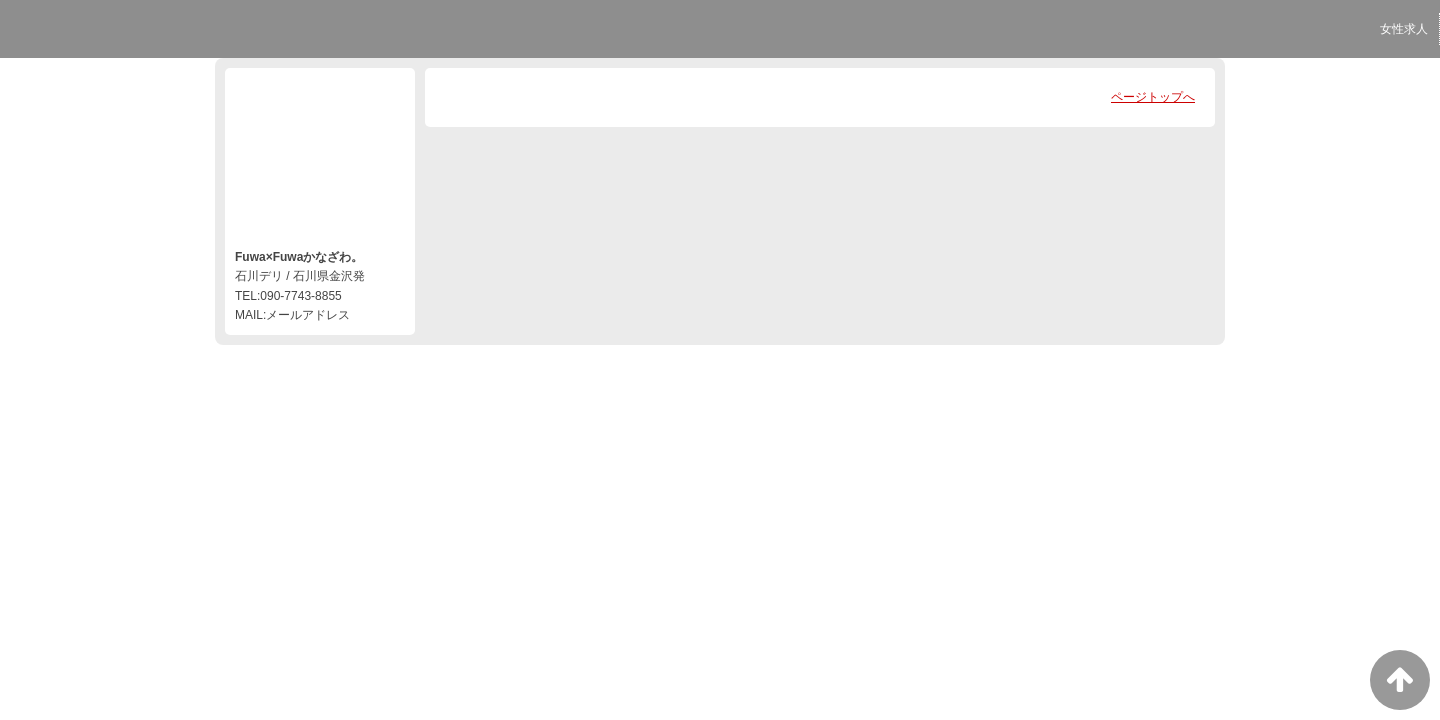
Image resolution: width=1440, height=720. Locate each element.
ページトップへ (1153, 97)
